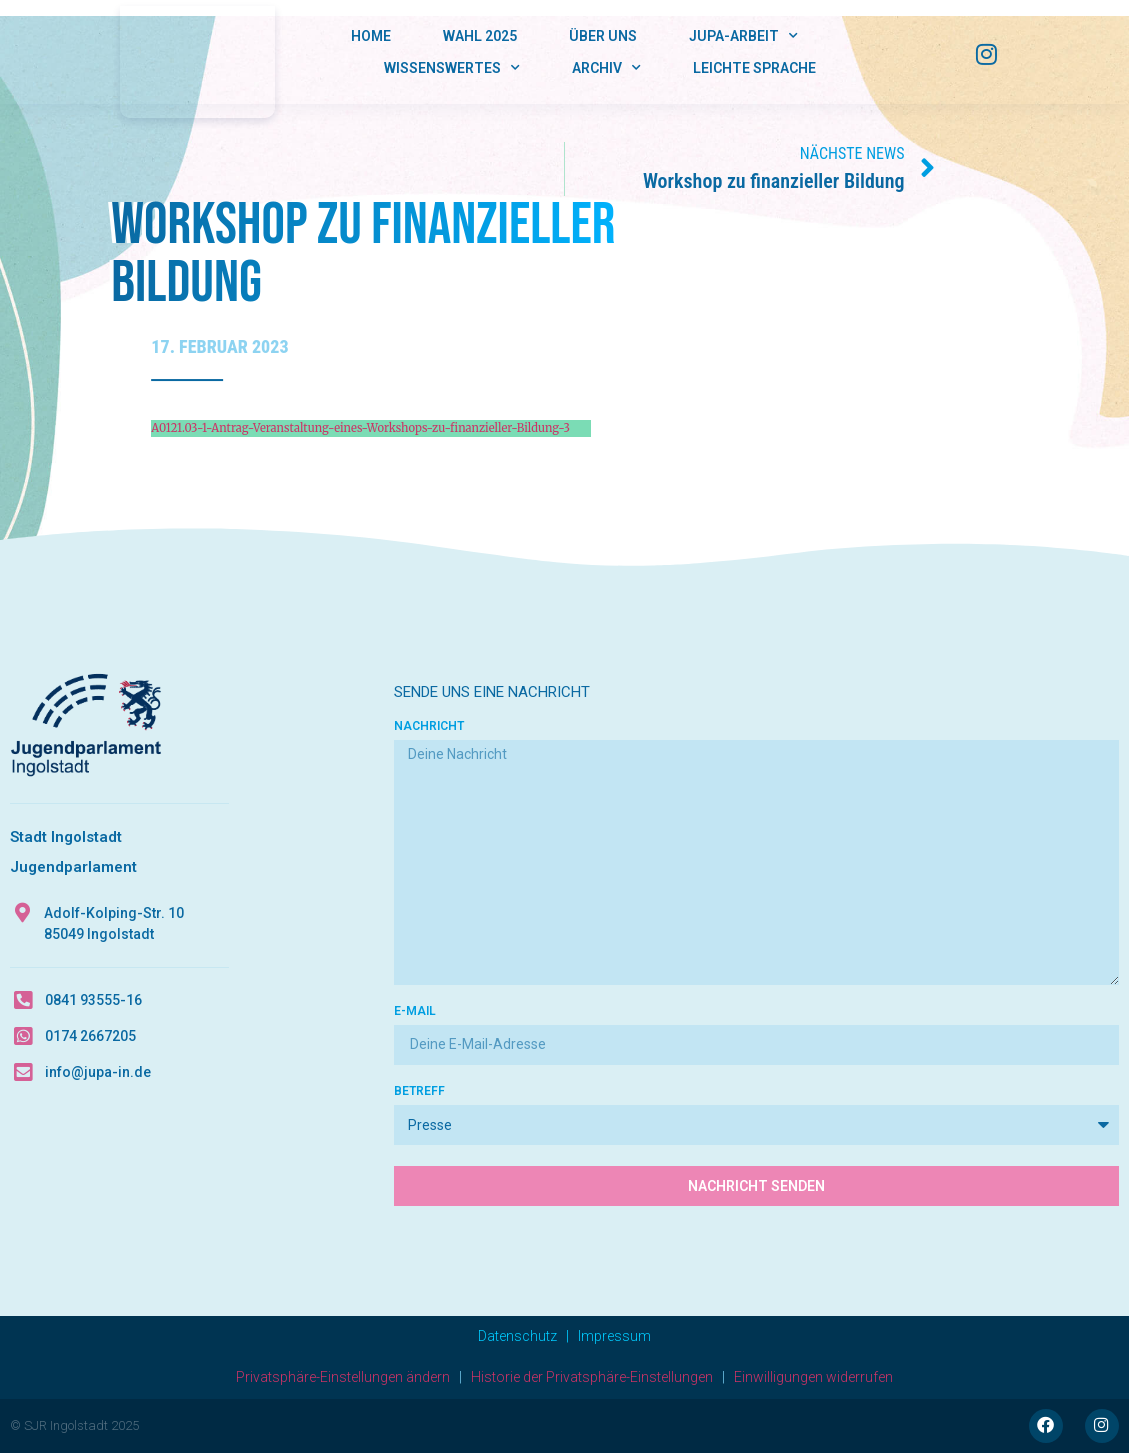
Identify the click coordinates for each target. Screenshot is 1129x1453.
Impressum (614, 1336)
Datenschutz (517, 1336)
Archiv (606, 68)
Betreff (419, 1091)
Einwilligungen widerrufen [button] (813, 1377)
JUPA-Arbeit (743, 36)
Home (371, 36)
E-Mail (415, 1011)
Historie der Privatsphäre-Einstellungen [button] (592, 1377)
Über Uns (603, 36)
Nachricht (429, 726)
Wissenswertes (452, 68)
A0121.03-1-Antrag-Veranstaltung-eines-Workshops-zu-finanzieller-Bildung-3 (360, 428)
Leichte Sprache (754, 68)
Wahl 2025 (480, 36)
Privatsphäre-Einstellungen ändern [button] (343, 1377)
